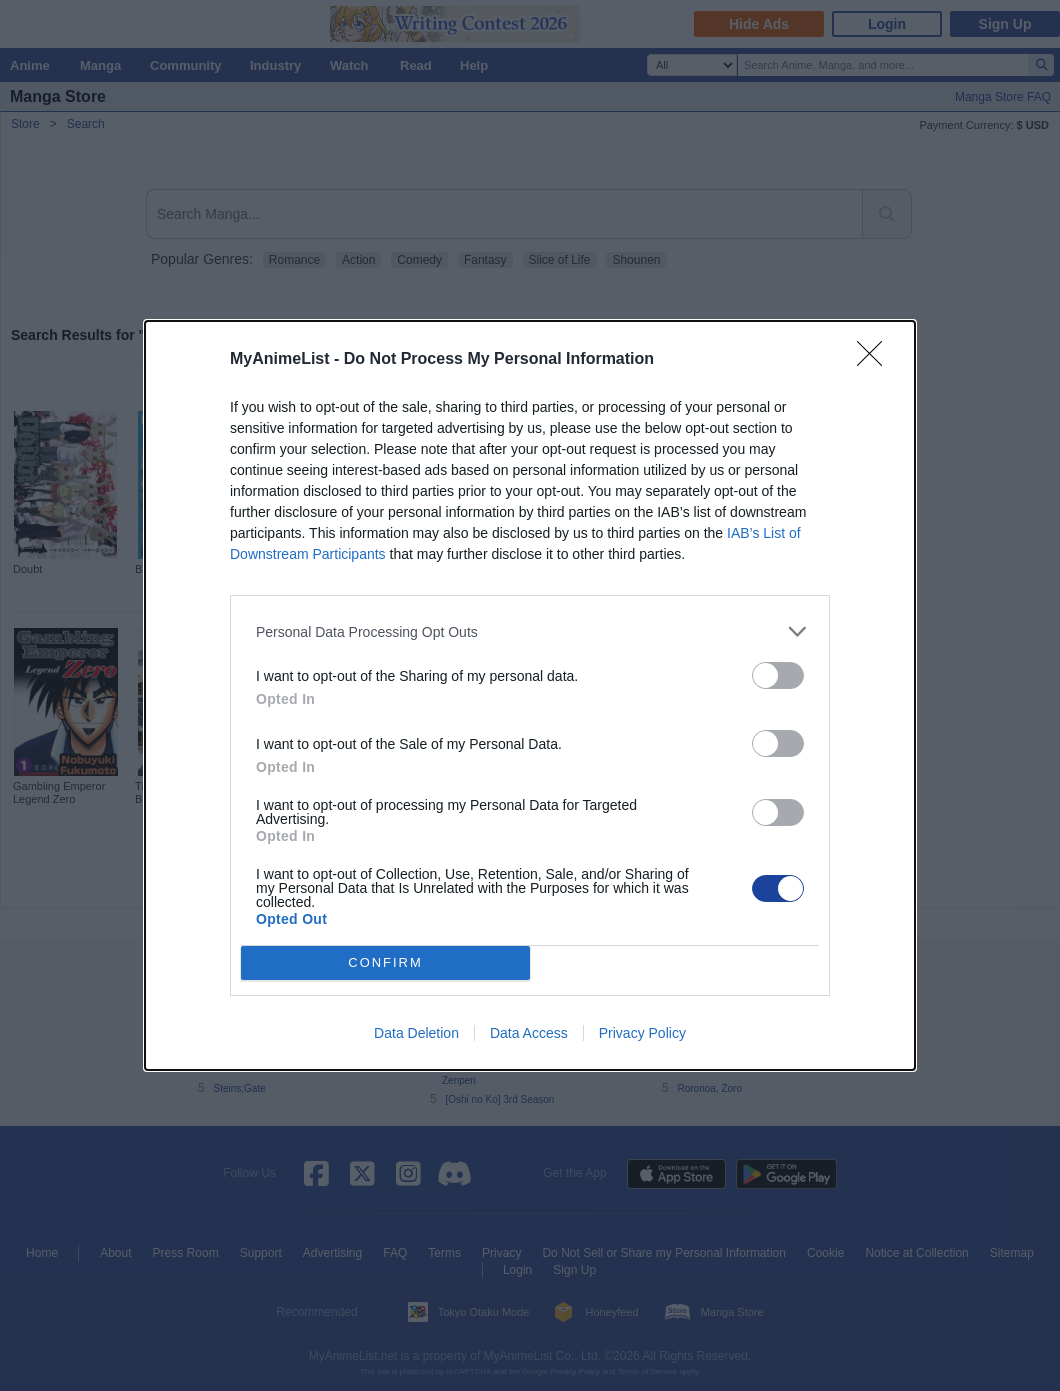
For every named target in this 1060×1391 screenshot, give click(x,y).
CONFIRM (385, 963)
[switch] (778, 675)
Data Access (529, 1033)
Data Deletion (416, 1033)
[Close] (876, 360)
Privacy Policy (642, 1033)
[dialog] (530, 695)
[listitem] (530, 631)
